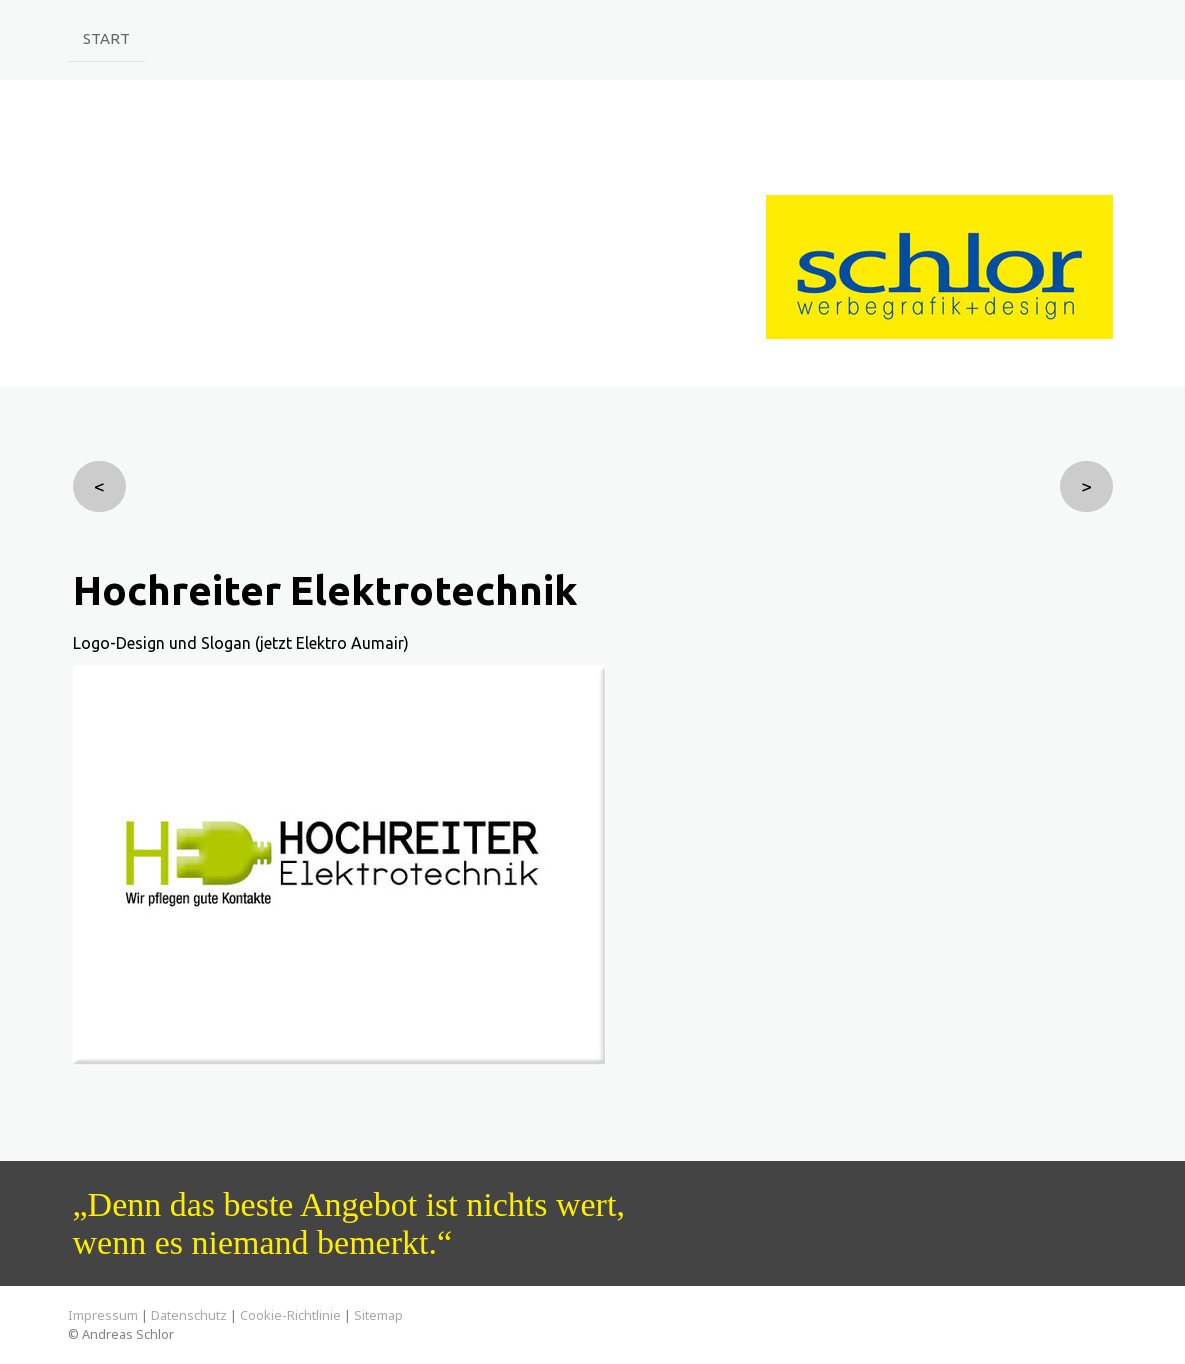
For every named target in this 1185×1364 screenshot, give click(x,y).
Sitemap (378, 1315)
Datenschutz (189, 1315)
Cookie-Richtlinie (290, 1315)
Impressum (103, 1315)
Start (106, 37)
